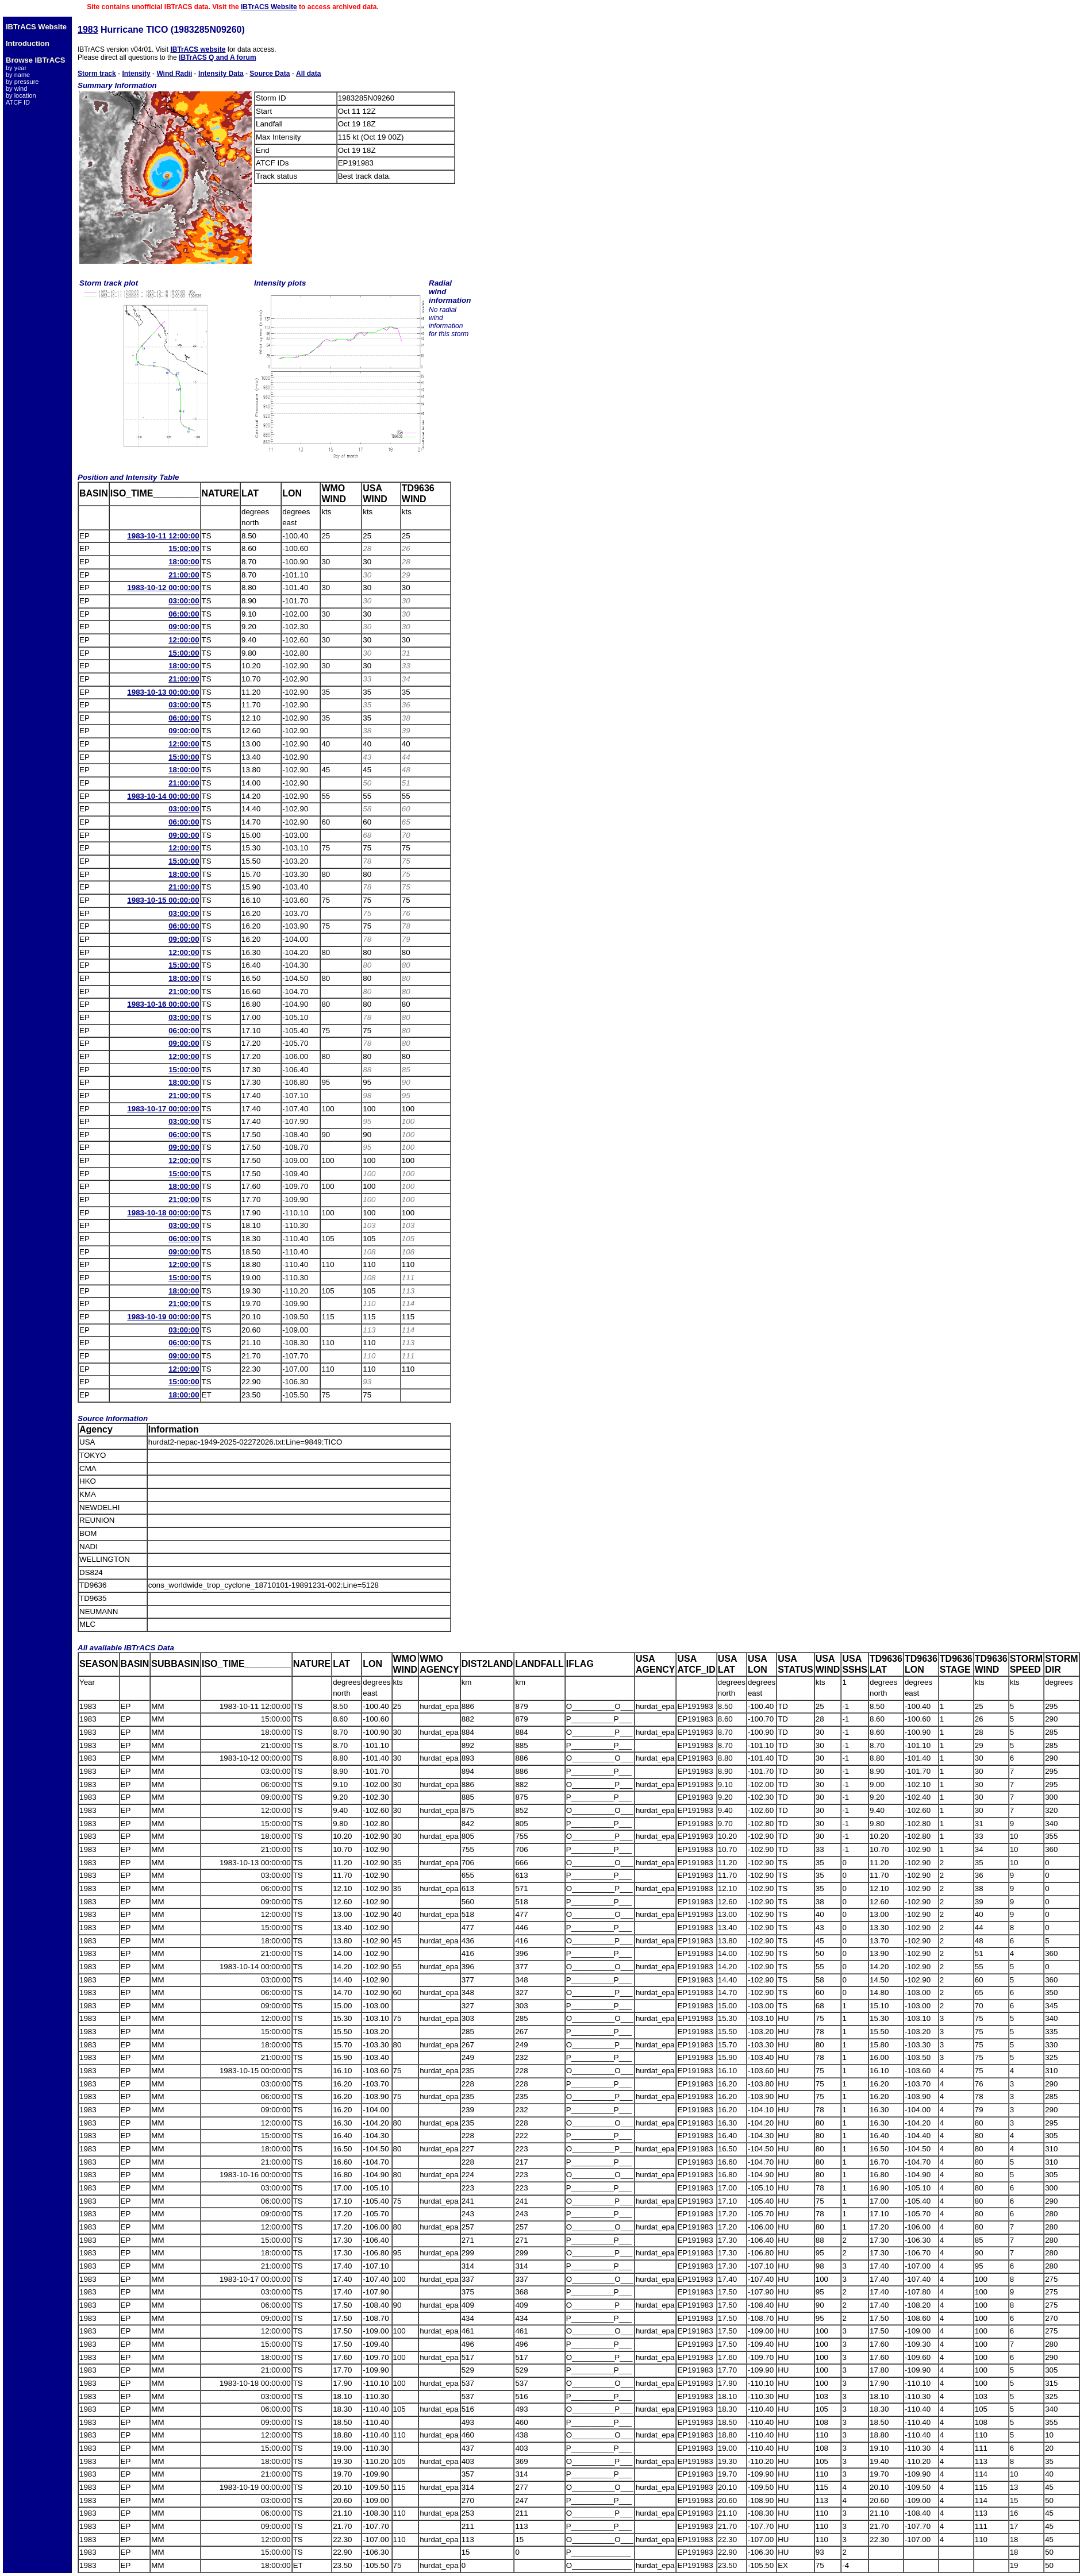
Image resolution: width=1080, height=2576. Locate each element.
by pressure (22, 81)
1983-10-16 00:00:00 (163, 1004)
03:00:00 (183, 600)
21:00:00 (183, 575)
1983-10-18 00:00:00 (163, 1212)
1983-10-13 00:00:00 (163, 692)
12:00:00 (183, 640)
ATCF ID (18, 102)
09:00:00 (183, 626)
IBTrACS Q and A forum (217, 57)
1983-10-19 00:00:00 (163, 1316)
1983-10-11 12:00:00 (163, 536)
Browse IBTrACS (35, 60)
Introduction (27, 43)
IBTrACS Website (269, 7)
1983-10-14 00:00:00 (163, 796)
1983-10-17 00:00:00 (163, 1108)
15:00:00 (183, 548)
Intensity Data (221, 74)
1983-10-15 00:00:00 (163, 900)
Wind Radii (174, 74)
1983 (88, 29)
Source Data (269, 74)
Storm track (97, 74)
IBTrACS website (197, 49)
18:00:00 (183, 561)
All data (308, 74)
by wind (16, 88)
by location (21, 95)
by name (18, 74)
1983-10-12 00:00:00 (163, 587)
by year (16, 67)
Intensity (136, 74)
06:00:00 (183, 614)
